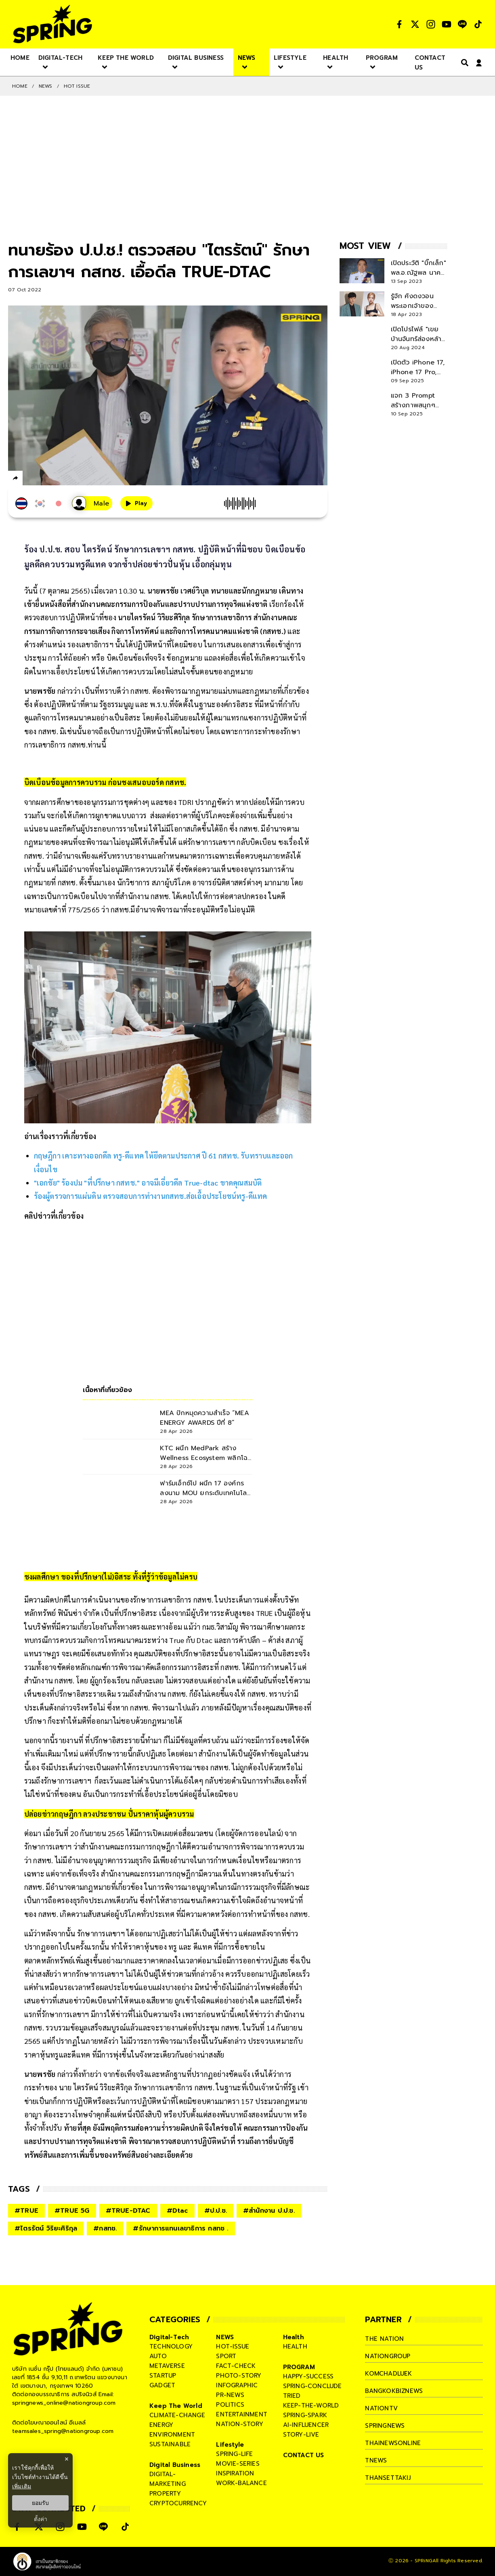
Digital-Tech (169, 2337)
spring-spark (305, 2415)
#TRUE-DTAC (128, 2211)
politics (230, 2404)
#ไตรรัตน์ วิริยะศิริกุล (46, 2228)
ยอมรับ (40, 2503)
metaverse (167, 2365)
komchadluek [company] (388, 2373)
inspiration (235, 2473)
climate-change (177, 2415)
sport (226, 2356)
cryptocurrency (178, 2503)
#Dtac (177, 2211)
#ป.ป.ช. (215, 2211)
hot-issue (232, 2346)
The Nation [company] (384, 2338)
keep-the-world (311, 2405)
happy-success (308, 2376)
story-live (301, 2434)
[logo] (52, 24)
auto (158, 2356)
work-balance (241, 2483)
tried (292, 2395)
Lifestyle (230, 2444)
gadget (162, 2385)
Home (19, 86)
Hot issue (77, 86)
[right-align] (463, 62)
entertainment (241, 2414)
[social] (399, 24)
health (295, 2346)
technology (171, 2346)
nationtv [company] (381, 2408)
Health (293, 2337)
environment (172, 2434)
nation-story (239, 2424)
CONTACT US (303, 2455)
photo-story (238, 2375)
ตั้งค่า (40, 2519)
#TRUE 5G (72, 2211)
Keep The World (175, 2405)
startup (162, 2375)
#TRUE (26, 2211)
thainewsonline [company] (393, 2443)
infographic (237, 2385)
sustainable (170, 2444)
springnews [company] (385, 2425)
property (165, 2493)
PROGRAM (299, 2367)
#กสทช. (105, 2228)
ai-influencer (306, 2424)
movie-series (237, 2463)
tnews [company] (376, 2460)
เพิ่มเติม (21, 2486)
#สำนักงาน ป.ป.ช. (269, 2211)
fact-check (236, 2365)
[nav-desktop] (19, 57)
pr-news (230, 2395)
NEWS (45, 86)
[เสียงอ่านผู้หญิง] (92, 503)
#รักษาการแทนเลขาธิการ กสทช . (180, 2228)
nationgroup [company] (387, 2356)
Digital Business (174, 2464)
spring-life (234, 2454)
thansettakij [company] (387, 2477)
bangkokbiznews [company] (394, 2390)
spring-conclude (312, 2386)
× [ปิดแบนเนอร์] (66, 2459)
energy (161, 2424)
